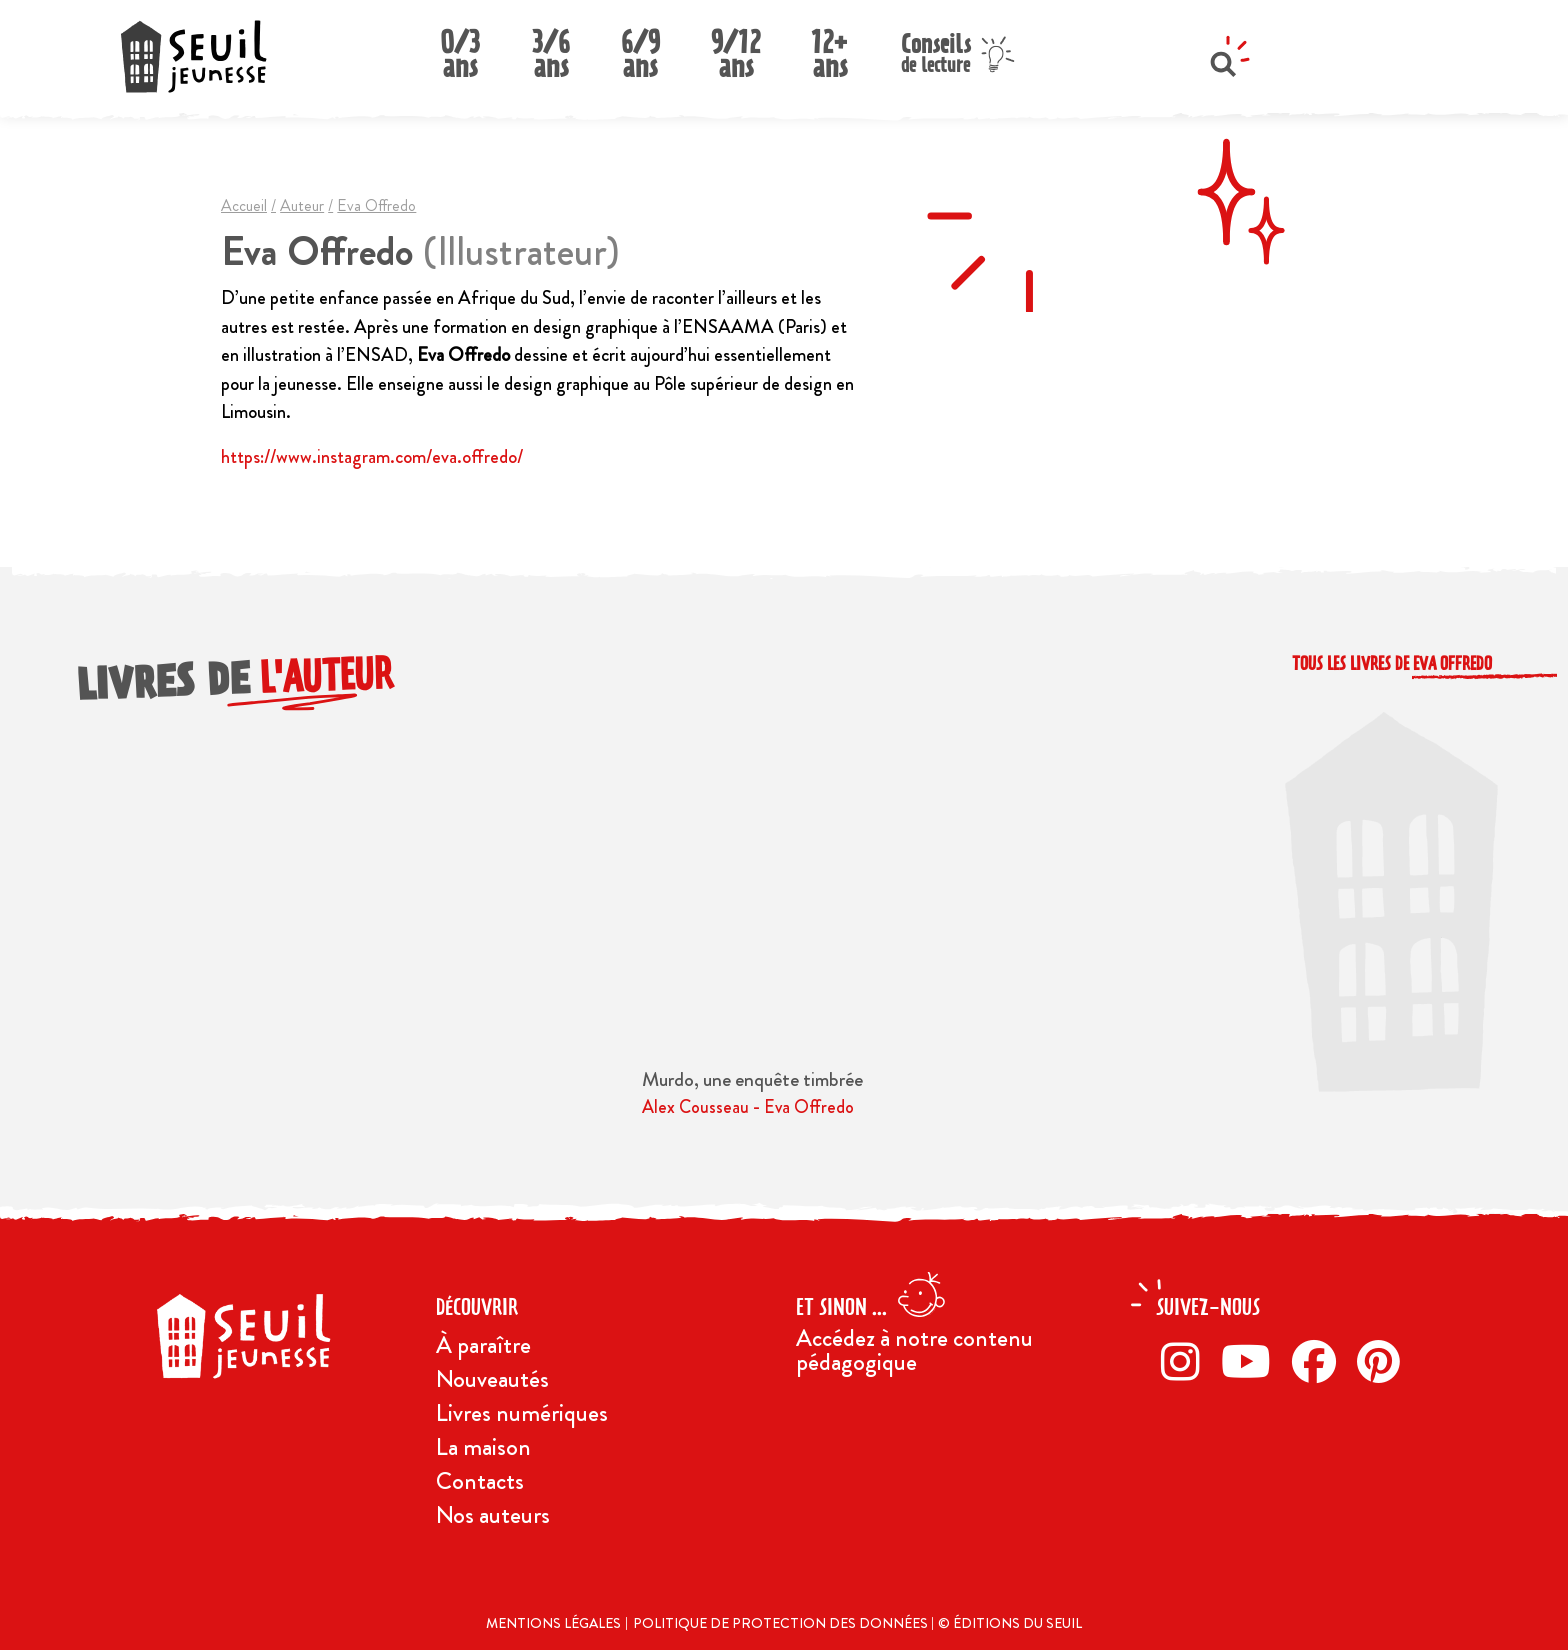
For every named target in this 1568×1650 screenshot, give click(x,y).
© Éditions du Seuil (1010, 1623)
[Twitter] (1251, 1361)
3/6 (551, 48)
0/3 (460, 48)
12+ (830, 48)
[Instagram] (1186, 1361)
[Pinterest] (1384, 1361)
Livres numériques (522, 1413)
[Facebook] (1319, 1361)
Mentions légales (553, 1623)
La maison (483, 1447)
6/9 (640, 48)
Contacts (480, 1481)
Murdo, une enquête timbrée (752, 1079)
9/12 (735, 48)
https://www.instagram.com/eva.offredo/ (372, 456)
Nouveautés (492, 1379)
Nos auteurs (493, 1515)
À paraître (483, 1345)
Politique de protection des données (782, 1623)
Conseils (936, 50)
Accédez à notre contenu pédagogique (914, 1350)
